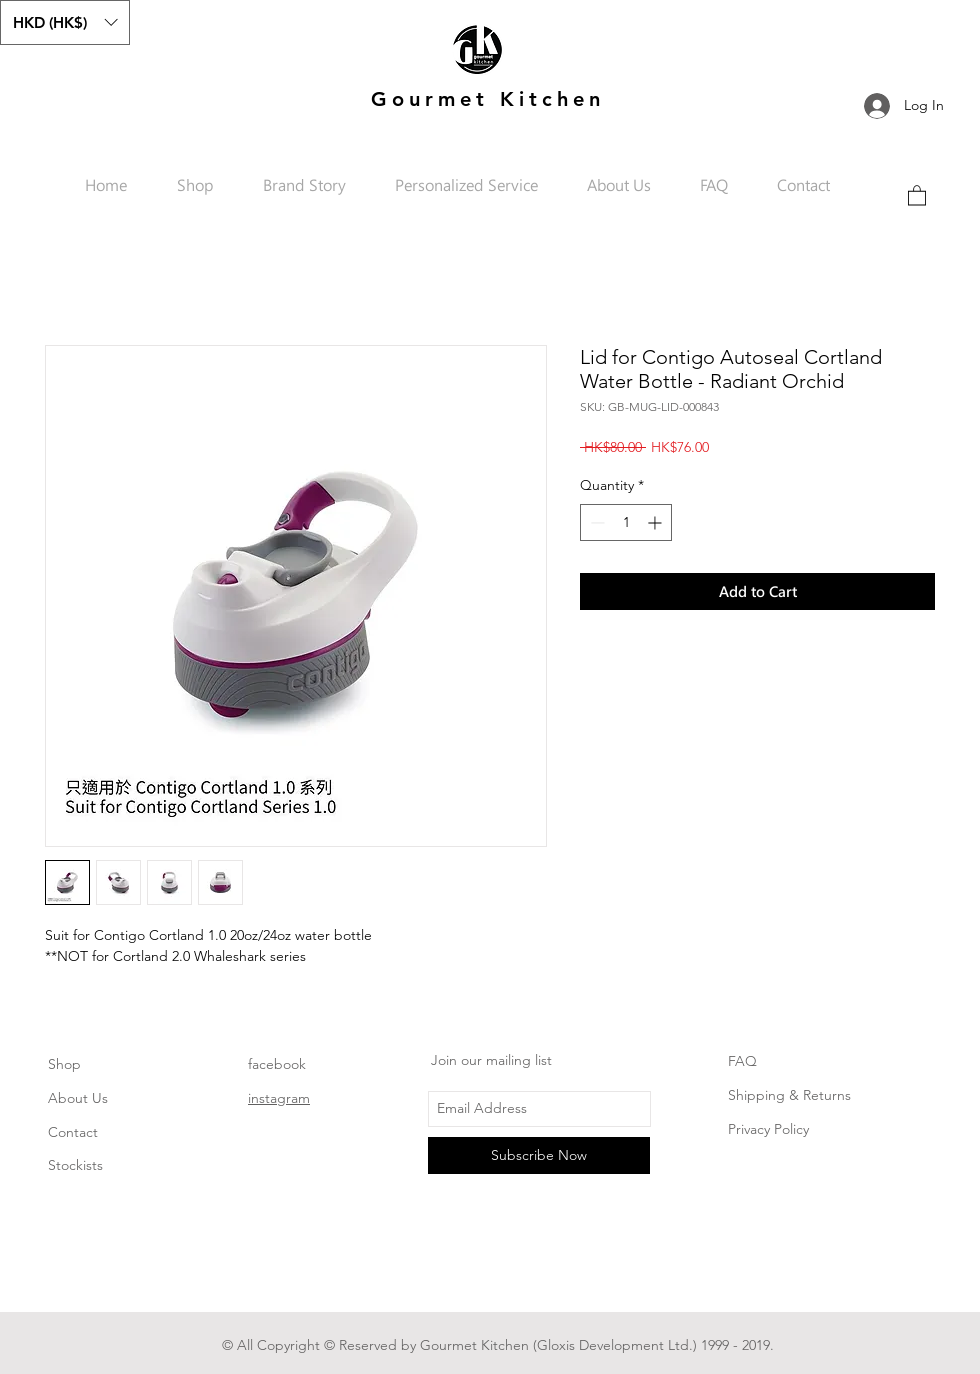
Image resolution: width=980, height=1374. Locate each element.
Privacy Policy (768, 1129)
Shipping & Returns (789, 1095)
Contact (73, 1132)
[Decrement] (595, 522)
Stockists (75, 1165)
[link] (917, 194)
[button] (65, 22)
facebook (277, 1064)
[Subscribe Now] (539, 1155)
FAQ (742, 1061)
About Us (78, 1098)
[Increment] (656, 522)
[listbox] (65, 22)
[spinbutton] (626, 522)
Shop (64, 1064)
